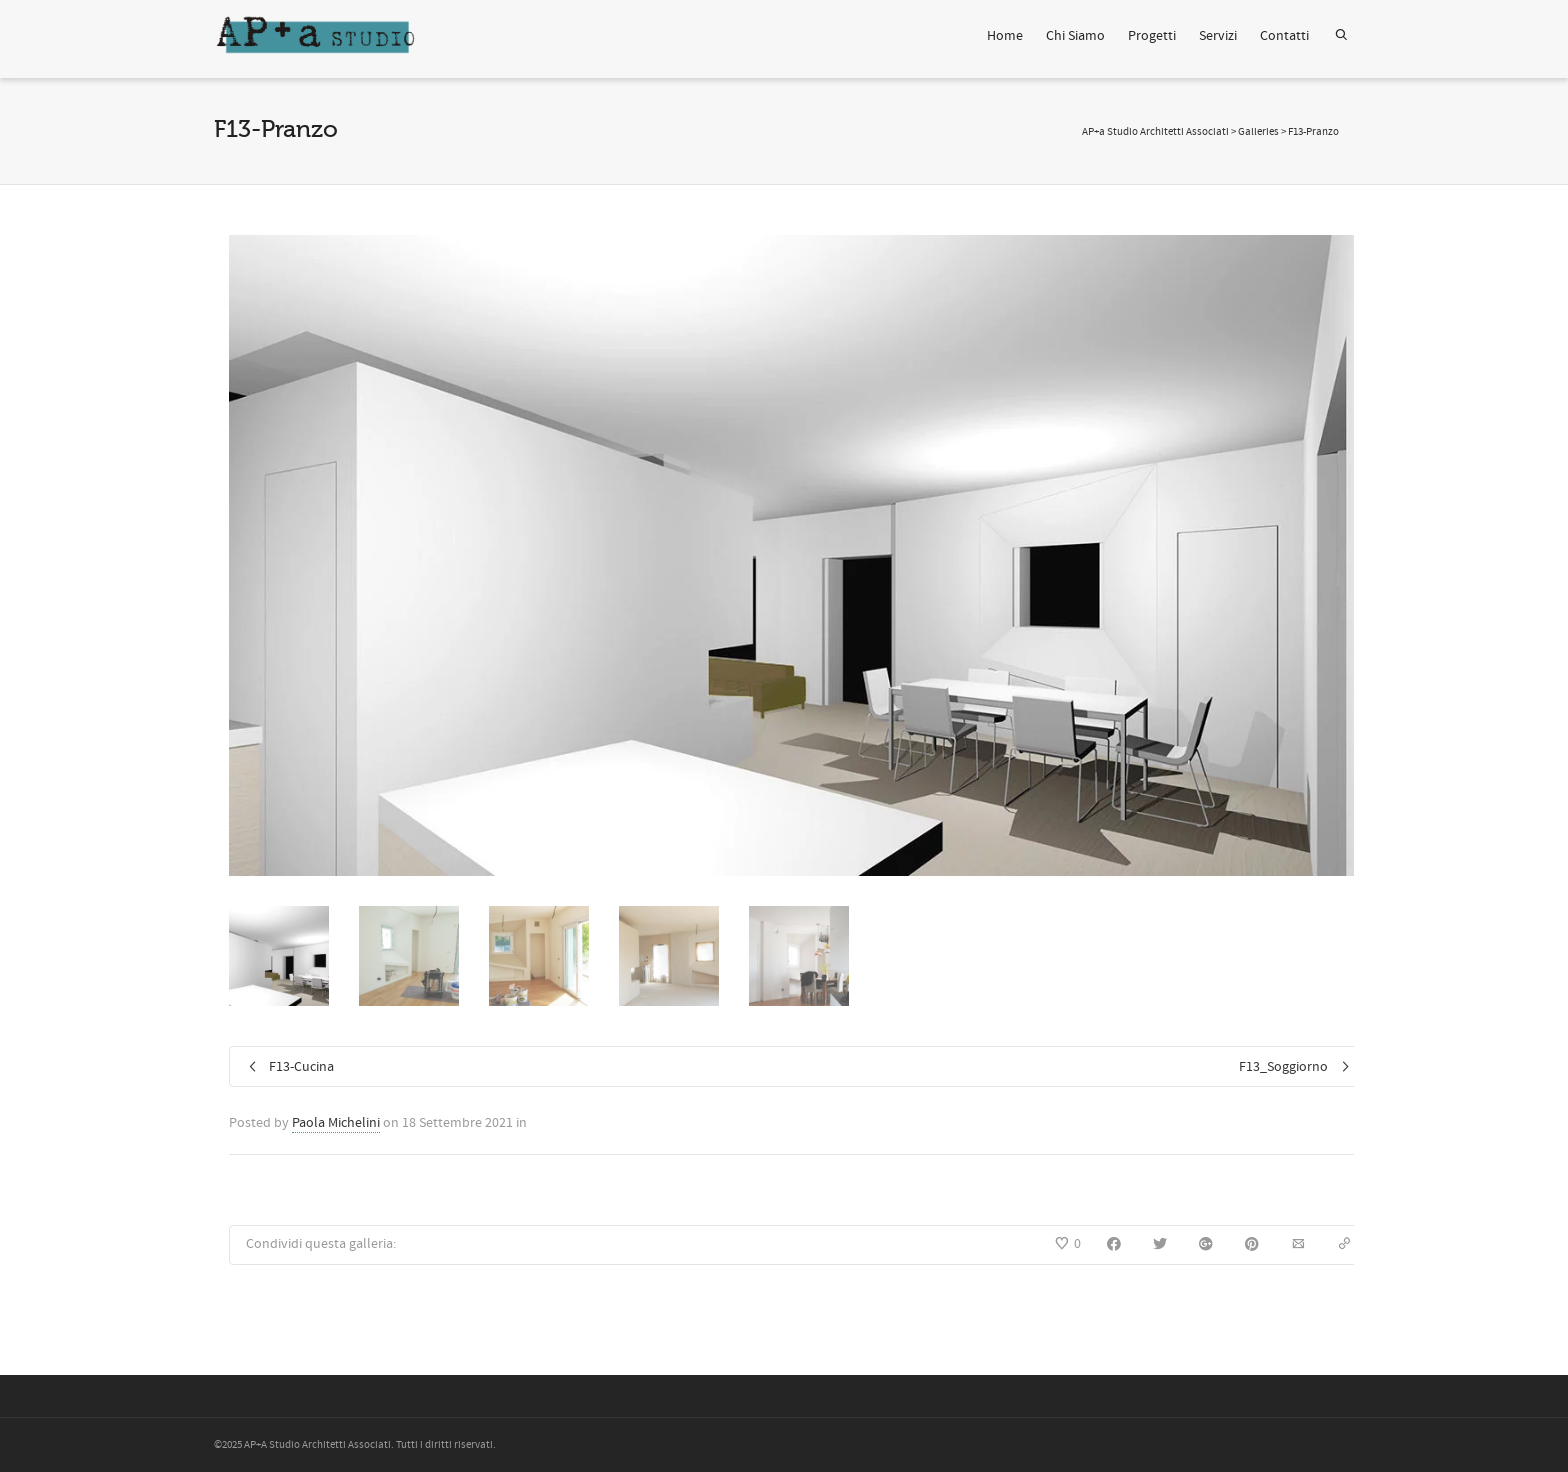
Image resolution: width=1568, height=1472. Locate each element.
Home (1005, 36)
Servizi (1218, 36)
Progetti (1152, 36)
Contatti (1284, 36)
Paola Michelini (336, 1123)
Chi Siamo (1075, 36)
